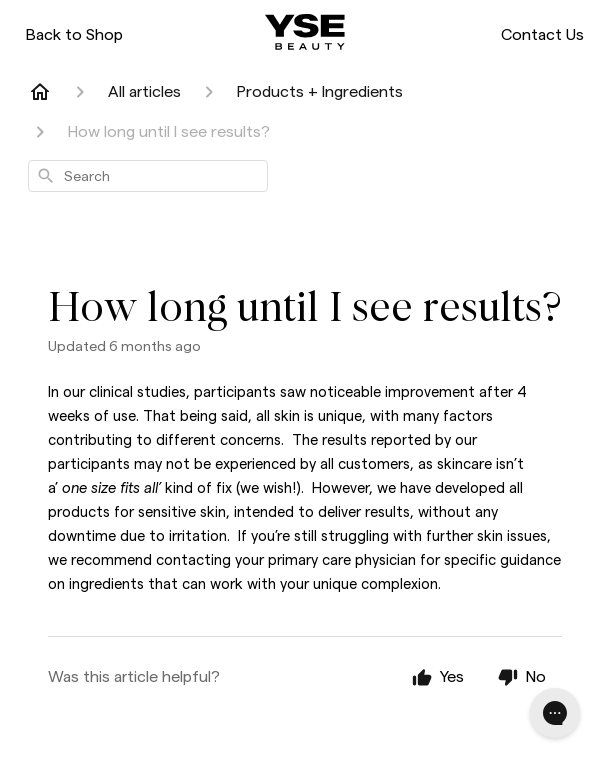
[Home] (40, 92)
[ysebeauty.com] (305, 32)
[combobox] (148, 176)
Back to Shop (74, 34)
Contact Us (542, 34)
